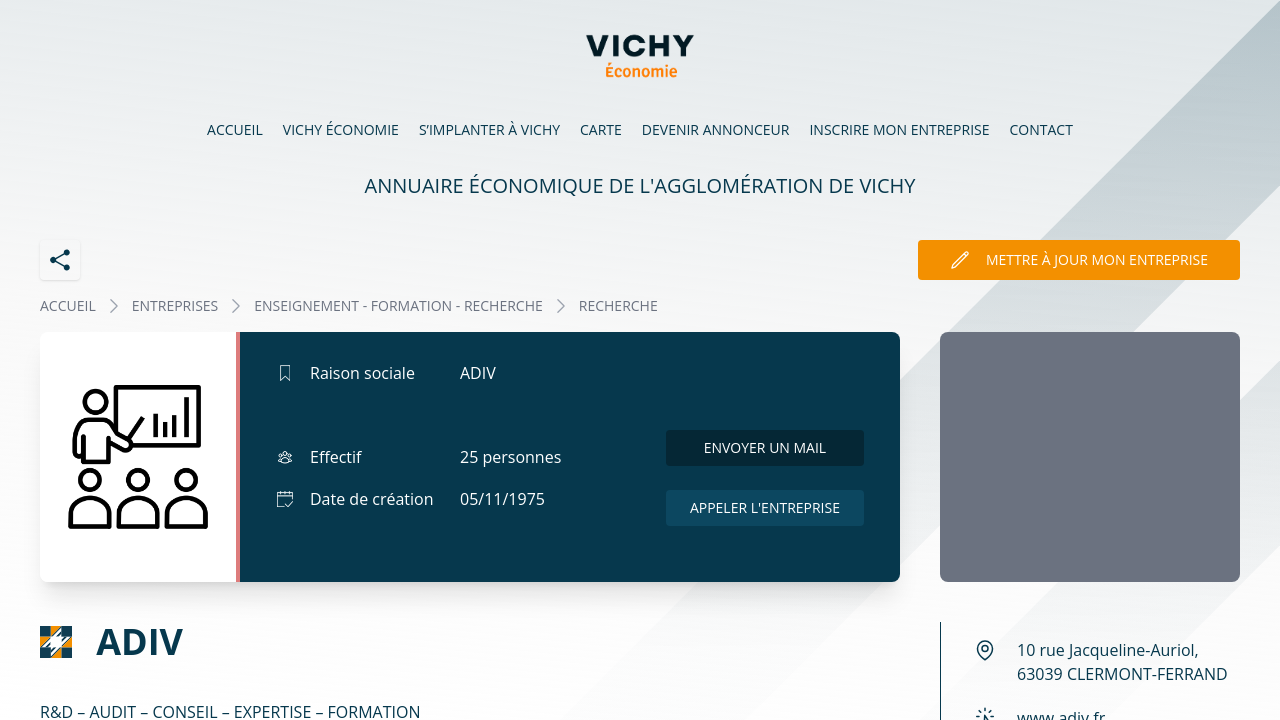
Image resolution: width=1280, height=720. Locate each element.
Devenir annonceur (716, 129)
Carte (601, 129)
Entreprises (175, 305)
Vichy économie (341, 129)
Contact (1041, 129)
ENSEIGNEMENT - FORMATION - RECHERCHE (398, 305)
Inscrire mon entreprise (899, 129)
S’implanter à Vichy (489, 129)
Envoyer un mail (765, 447)
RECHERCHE (618, 305)
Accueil (235, 129)
